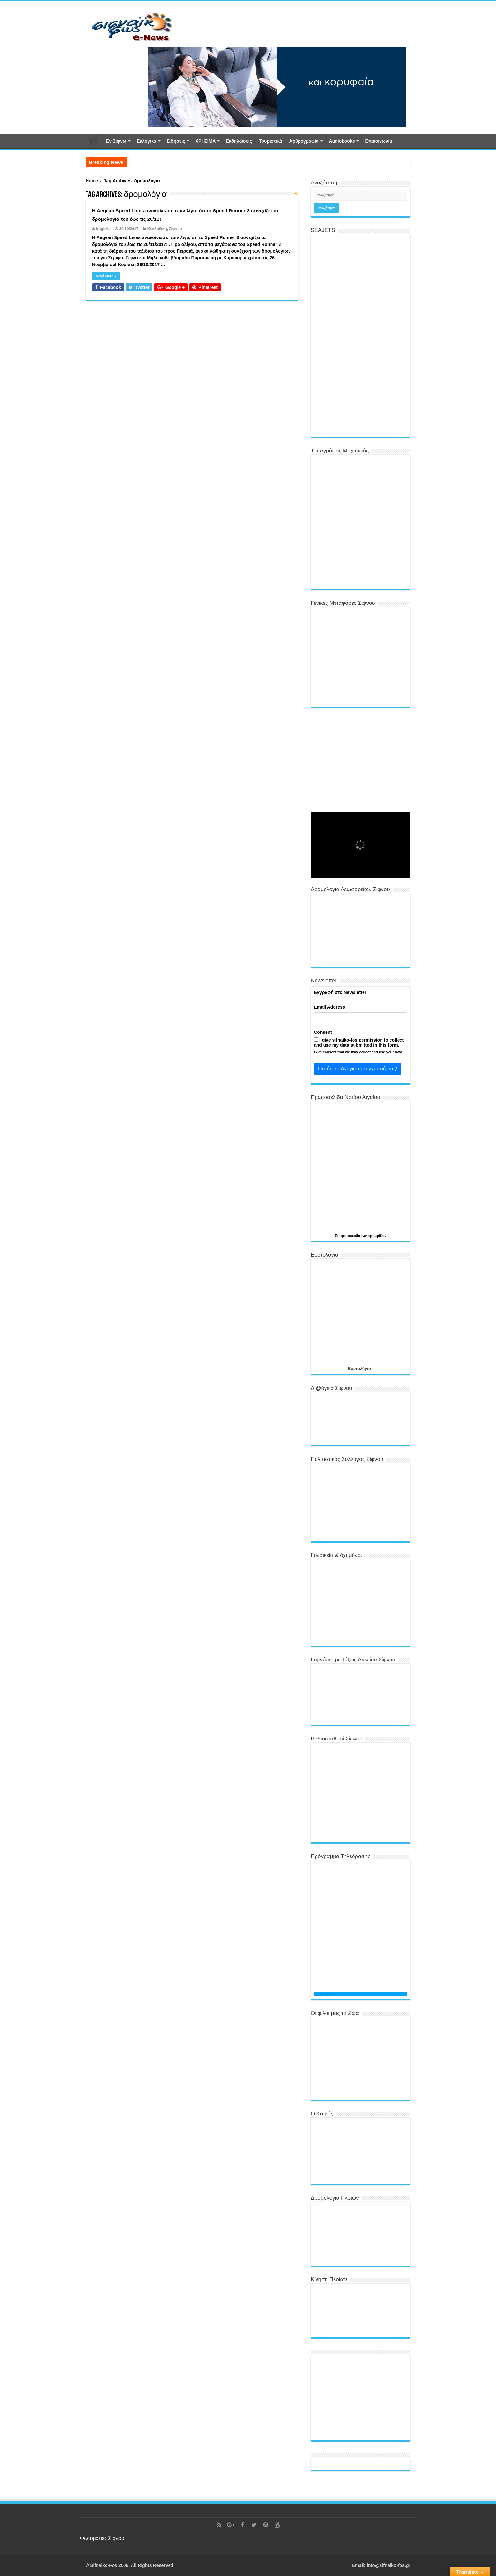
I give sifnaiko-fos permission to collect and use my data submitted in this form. (359, 1042)
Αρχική (94, 140)
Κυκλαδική (157, 229)
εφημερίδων (377, 1236)
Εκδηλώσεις (239, 141)
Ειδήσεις (176, 141)
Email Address (329, 1007)
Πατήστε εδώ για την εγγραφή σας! (357, 1068)
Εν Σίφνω (116, 141)
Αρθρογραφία (303, 141)
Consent (323, 1032)
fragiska (103, 229)
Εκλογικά (146, 141)
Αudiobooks (342, 141)
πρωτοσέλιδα (350, 1236)
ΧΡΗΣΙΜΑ (206, 141)
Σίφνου (175, 229)
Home (92, 180)
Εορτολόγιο (359, 1368)
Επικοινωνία (378, 141)
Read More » (106, 276)
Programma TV (325, 1994)
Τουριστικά (270, 141)
